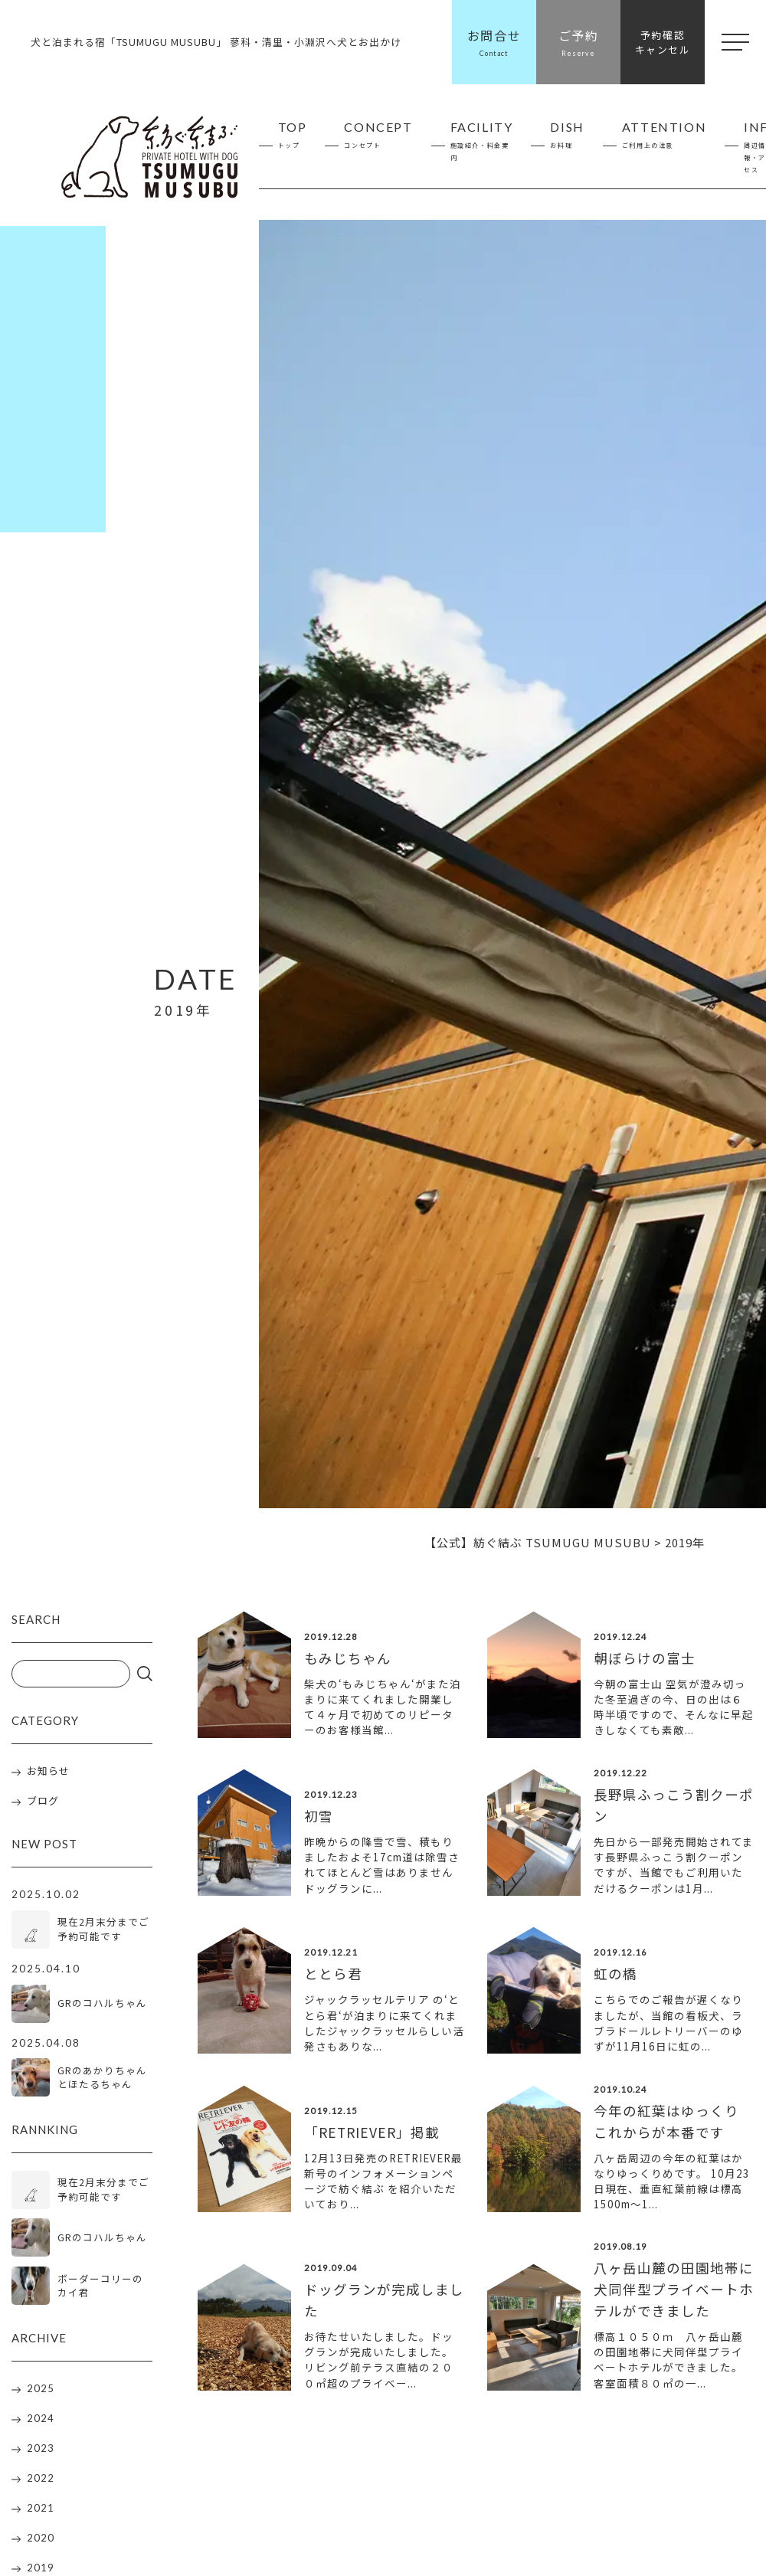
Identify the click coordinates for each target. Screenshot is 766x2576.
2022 (40, 2481)
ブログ (43, 1801)
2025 (40, 2391)
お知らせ (48, 1771)
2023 (40, 2451)
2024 (40, 2421)
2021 (40, 2511)
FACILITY (481, 141)
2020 (40, 2541)
